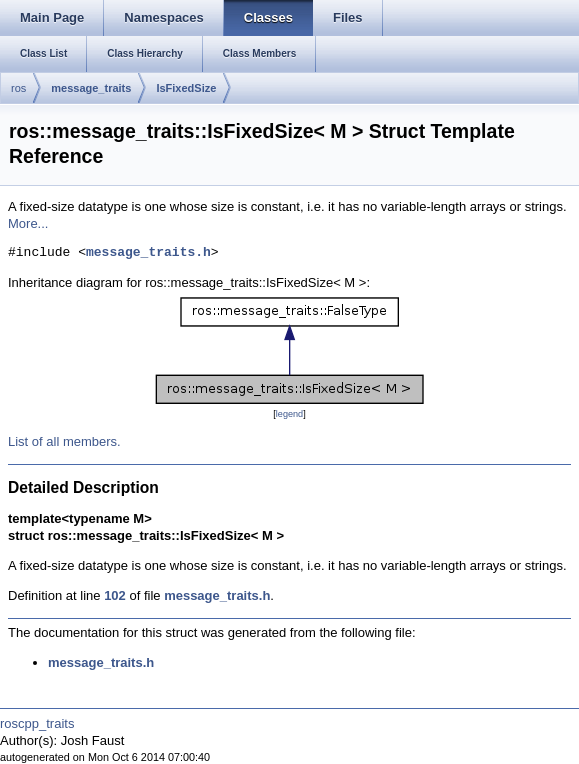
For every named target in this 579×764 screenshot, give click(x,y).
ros (18, 88)
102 (115, 595)
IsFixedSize (186, 88)
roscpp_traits (37, 723)
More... (28, 223)
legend (289, 414)
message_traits (91, 88)
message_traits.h (148, 253)
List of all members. (64, 441)
